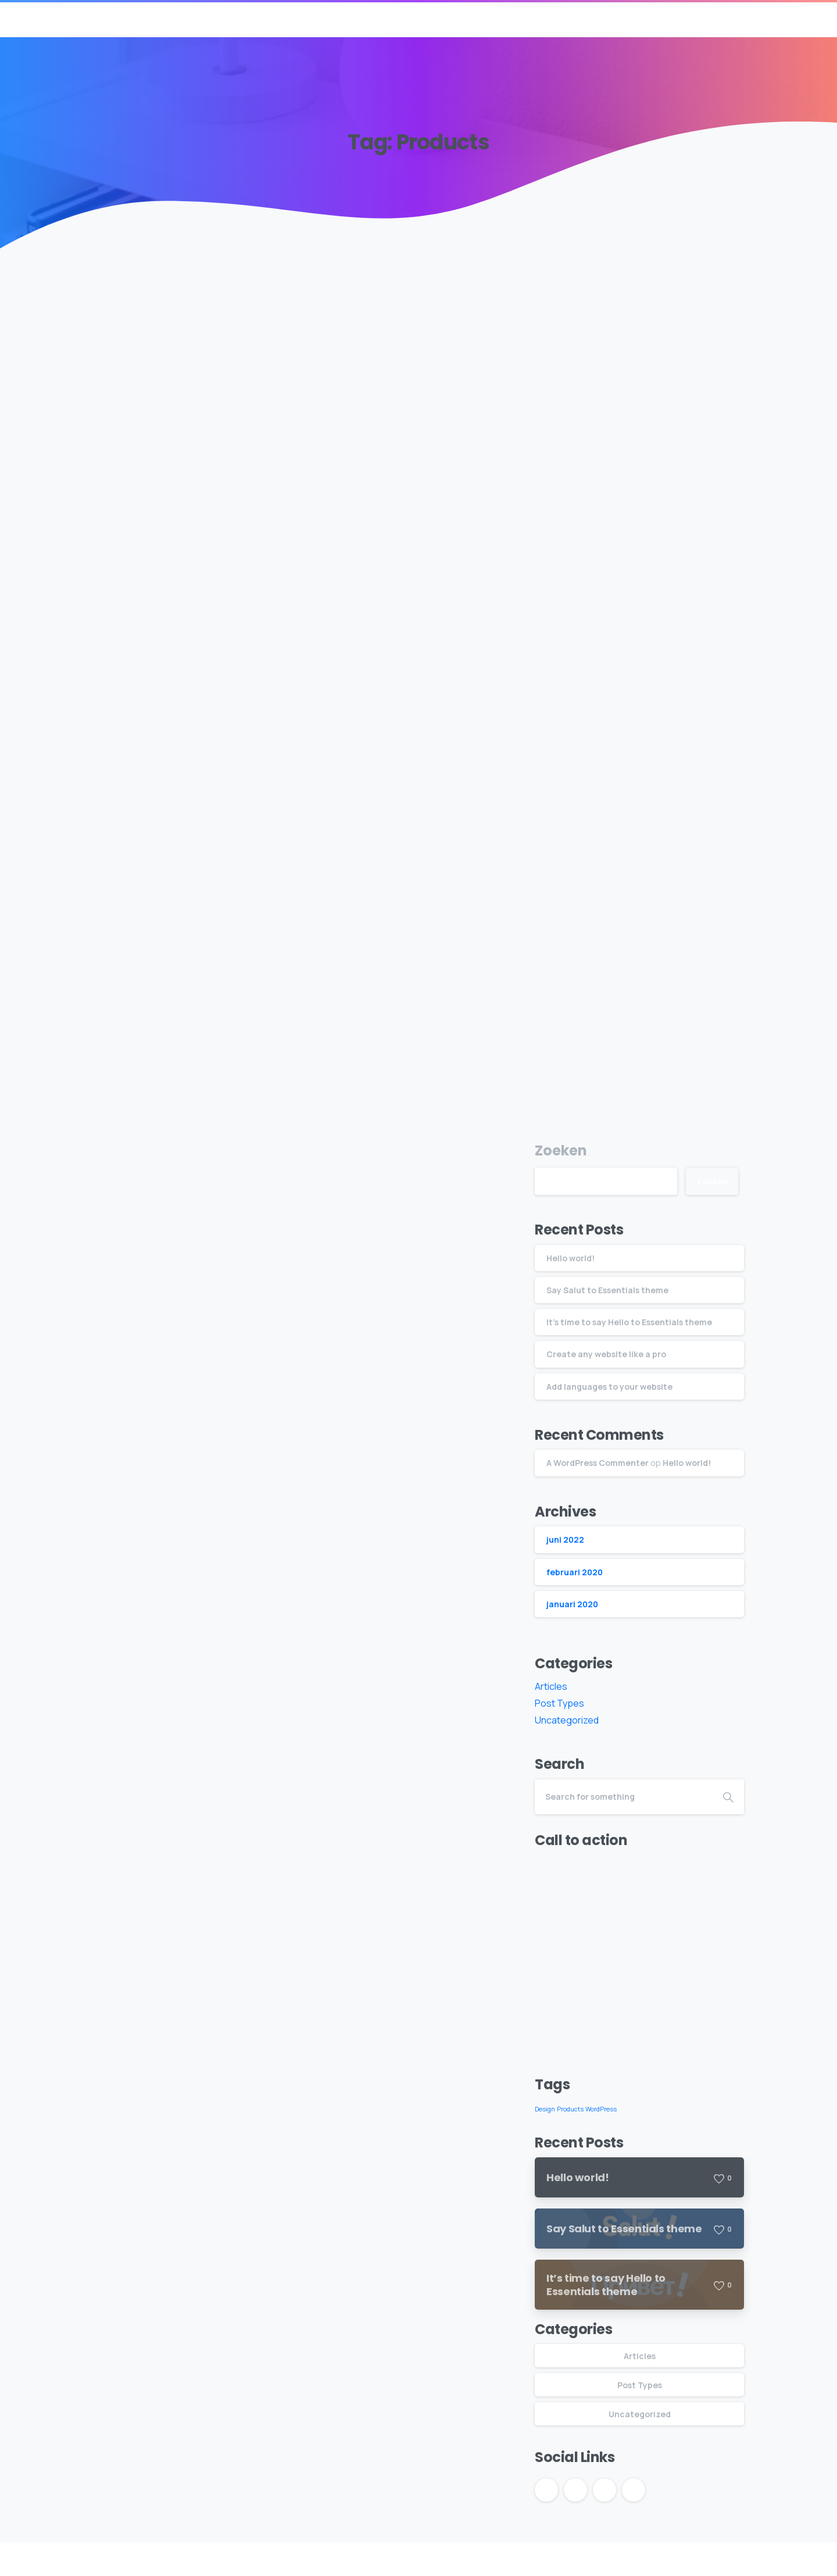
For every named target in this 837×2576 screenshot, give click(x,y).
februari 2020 (574, 1572)
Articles (551, 1686)
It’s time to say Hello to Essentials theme (629, 1322)
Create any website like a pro (606, 1354)
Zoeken (561, 1150)
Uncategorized (567, 1720)
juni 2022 (565, 1539)
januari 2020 (572, 1604)
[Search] (624, 1796)
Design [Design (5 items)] (545, 2109)
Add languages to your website (609, 1386)
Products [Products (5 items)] (570, 2109)
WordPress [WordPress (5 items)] (601, 2109)
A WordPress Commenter (597, 1462)
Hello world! (570, 1258)
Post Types (559, 1703)
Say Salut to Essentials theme (607, 1290)
